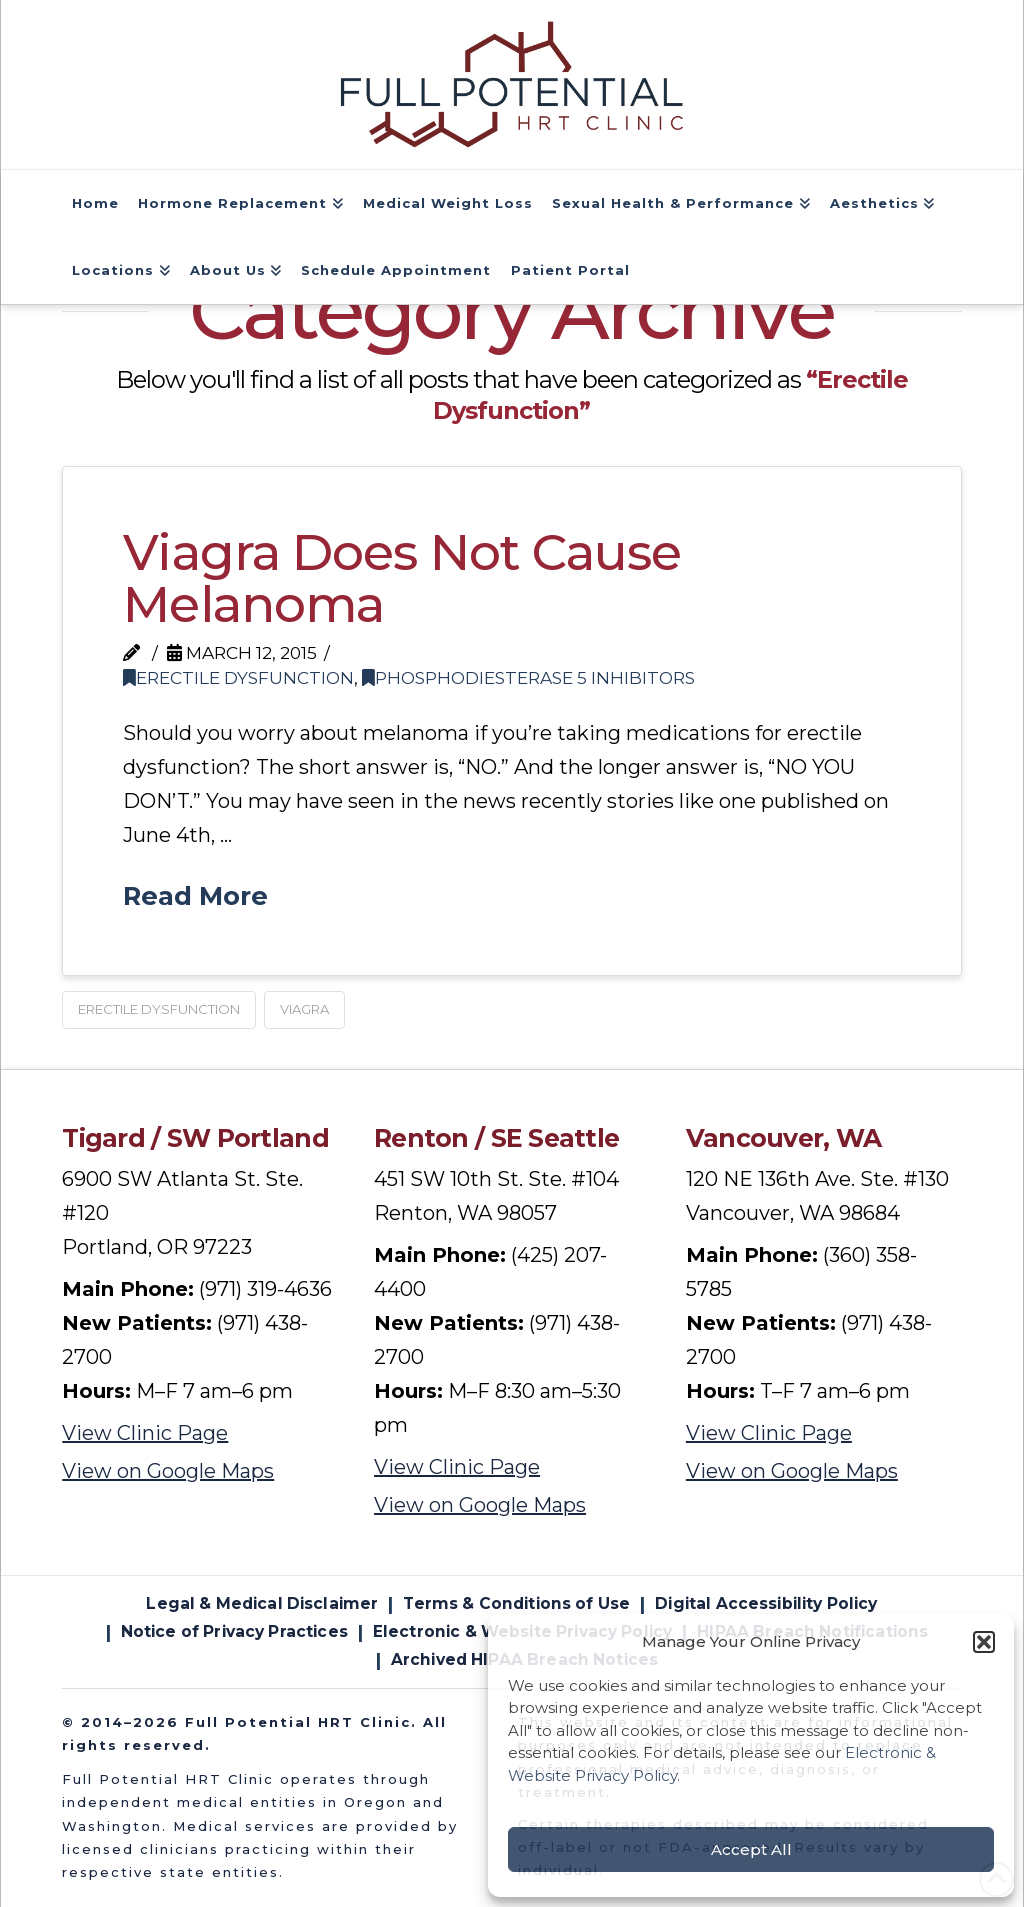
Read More (195, 895)
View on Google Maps (168, 1471)
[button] (984, 1642)
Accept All (751, 1849)
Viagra (304, 1009)
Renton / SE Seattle (496, 1138)
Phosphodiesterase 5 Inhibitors (528, 677)
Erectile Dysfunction (238, 677)
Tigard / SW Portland (195, 1138)
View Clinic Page (145, 1433)
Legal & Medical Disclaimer (262, 1603)
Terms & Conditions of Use (516, 1603)
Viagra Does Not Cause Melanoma (402, 579)
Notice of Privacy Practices (234, 1631)
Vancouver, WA (784, 1138)
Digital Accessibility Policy (766, 1603)
